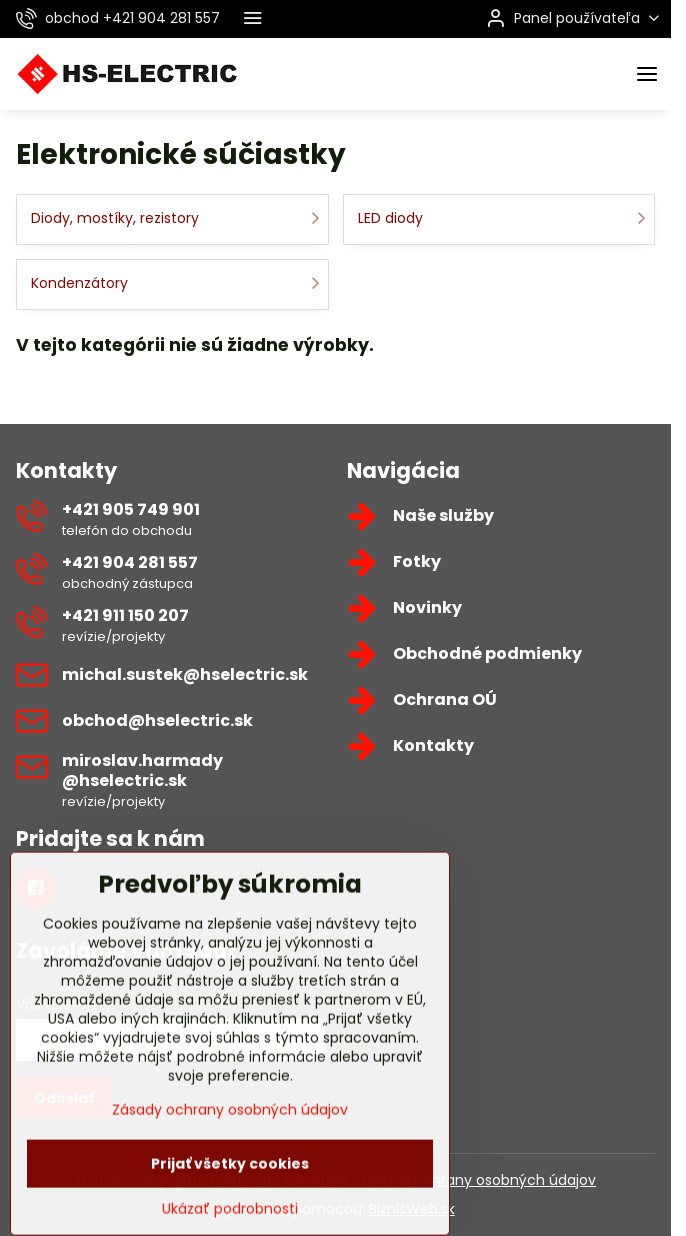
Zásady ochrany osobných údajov (478, 1180)
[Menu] (647, 74)
